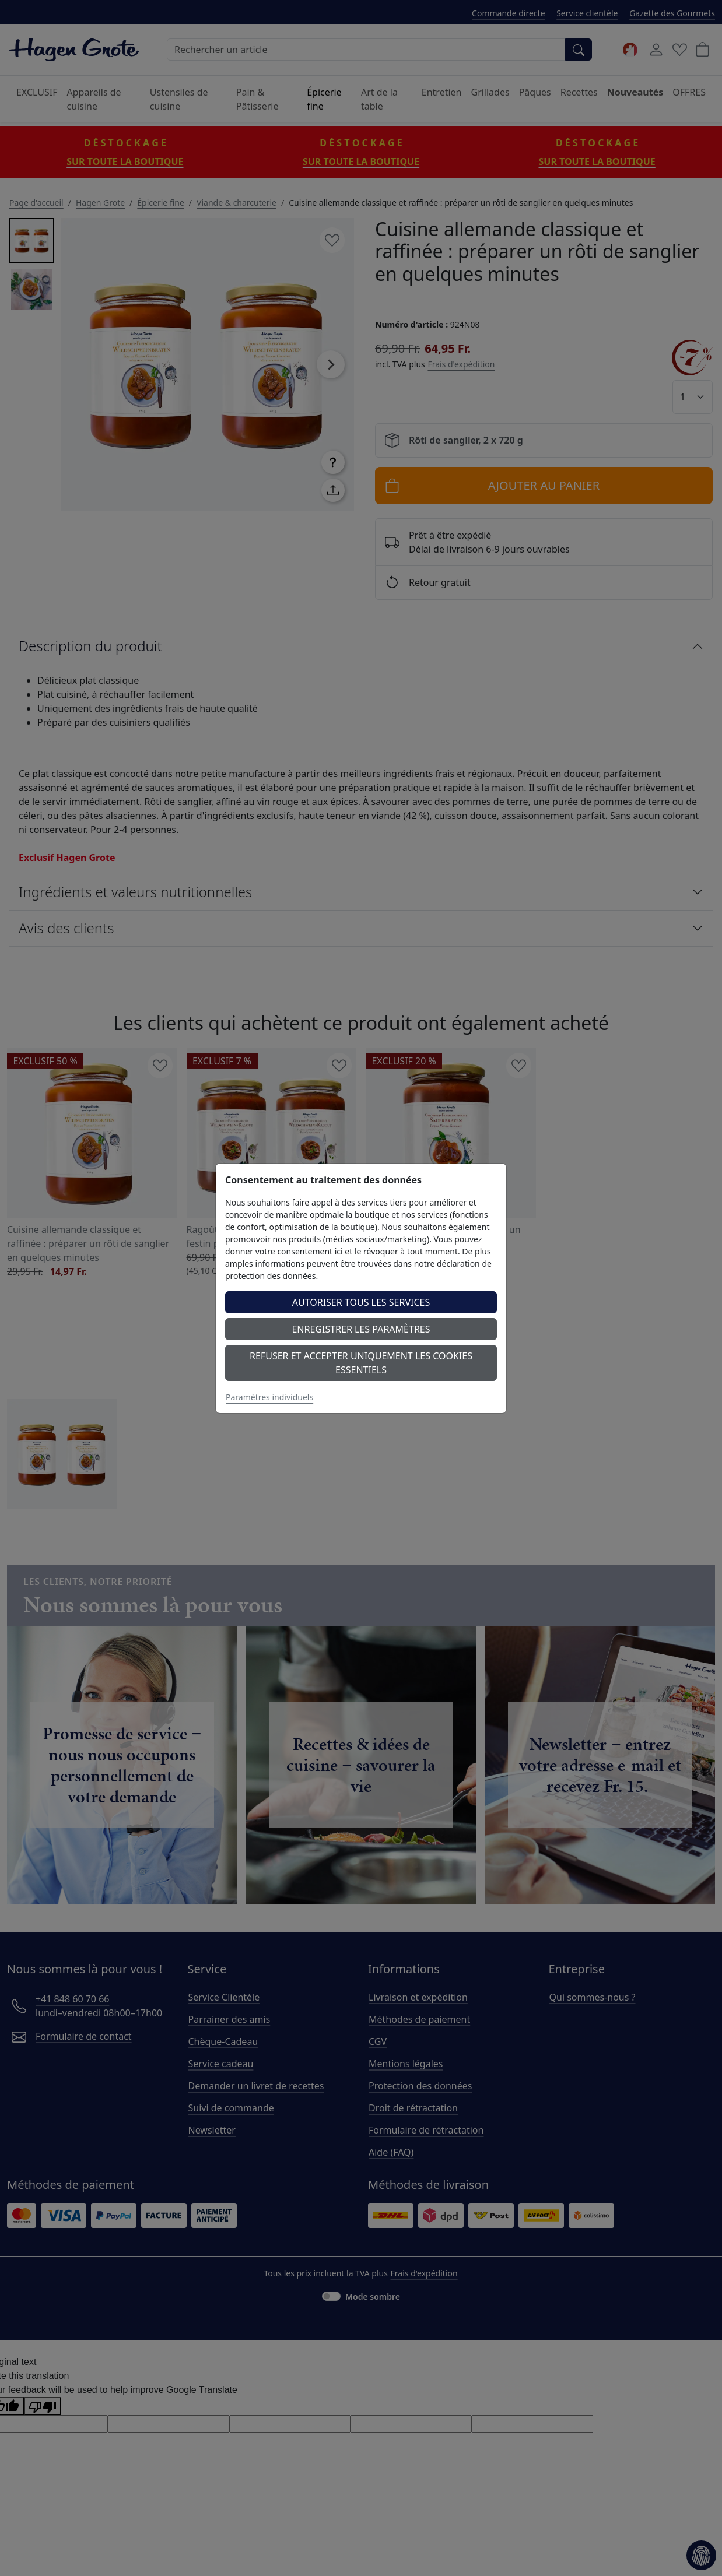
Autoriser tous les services (361, 1302)
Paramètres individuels (269, 1397)
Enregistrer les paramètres (361, 1329)
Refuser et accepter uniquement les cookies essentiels (361, 1362)
